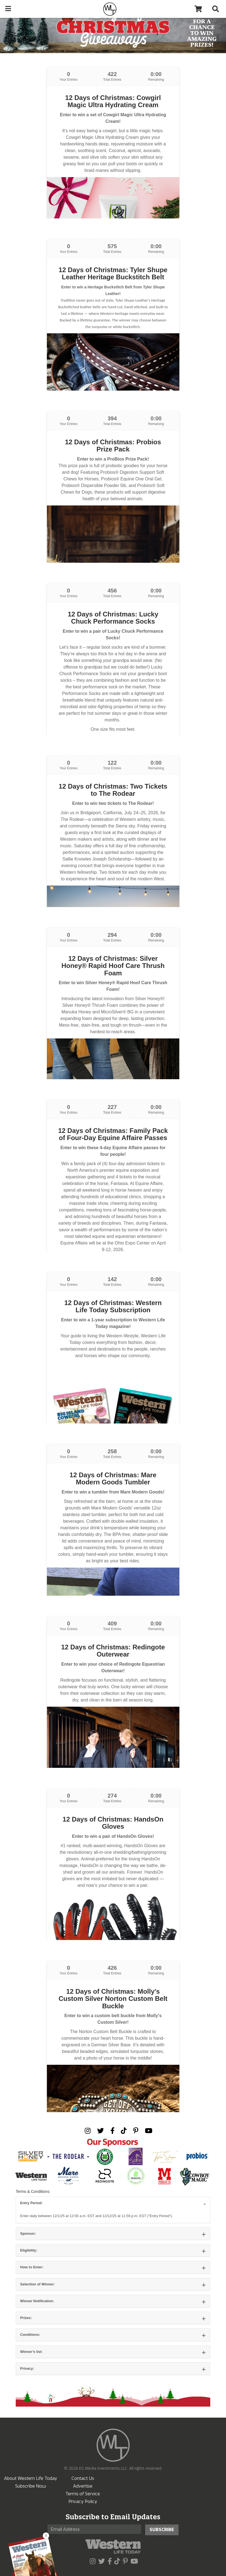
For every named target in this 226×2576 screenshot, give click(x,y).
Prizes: (26, 2318)
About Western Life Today (30, 2478)
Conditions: (30, 2335)
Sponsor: (28, 2233)
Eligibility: (28, 2250)
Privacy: (27, 2368)
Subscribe (162, 2529)
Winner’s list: (31, 2352)
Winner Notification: (37, 2301)
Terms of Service (82, 2493)
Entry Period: (31, 2203)
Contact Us (82, 2478)
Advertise (82, 2486)
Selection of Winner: (37, 2284)
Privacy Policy (82, 2501)
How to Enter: (32, 2267)
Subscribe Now (30, 2486)
